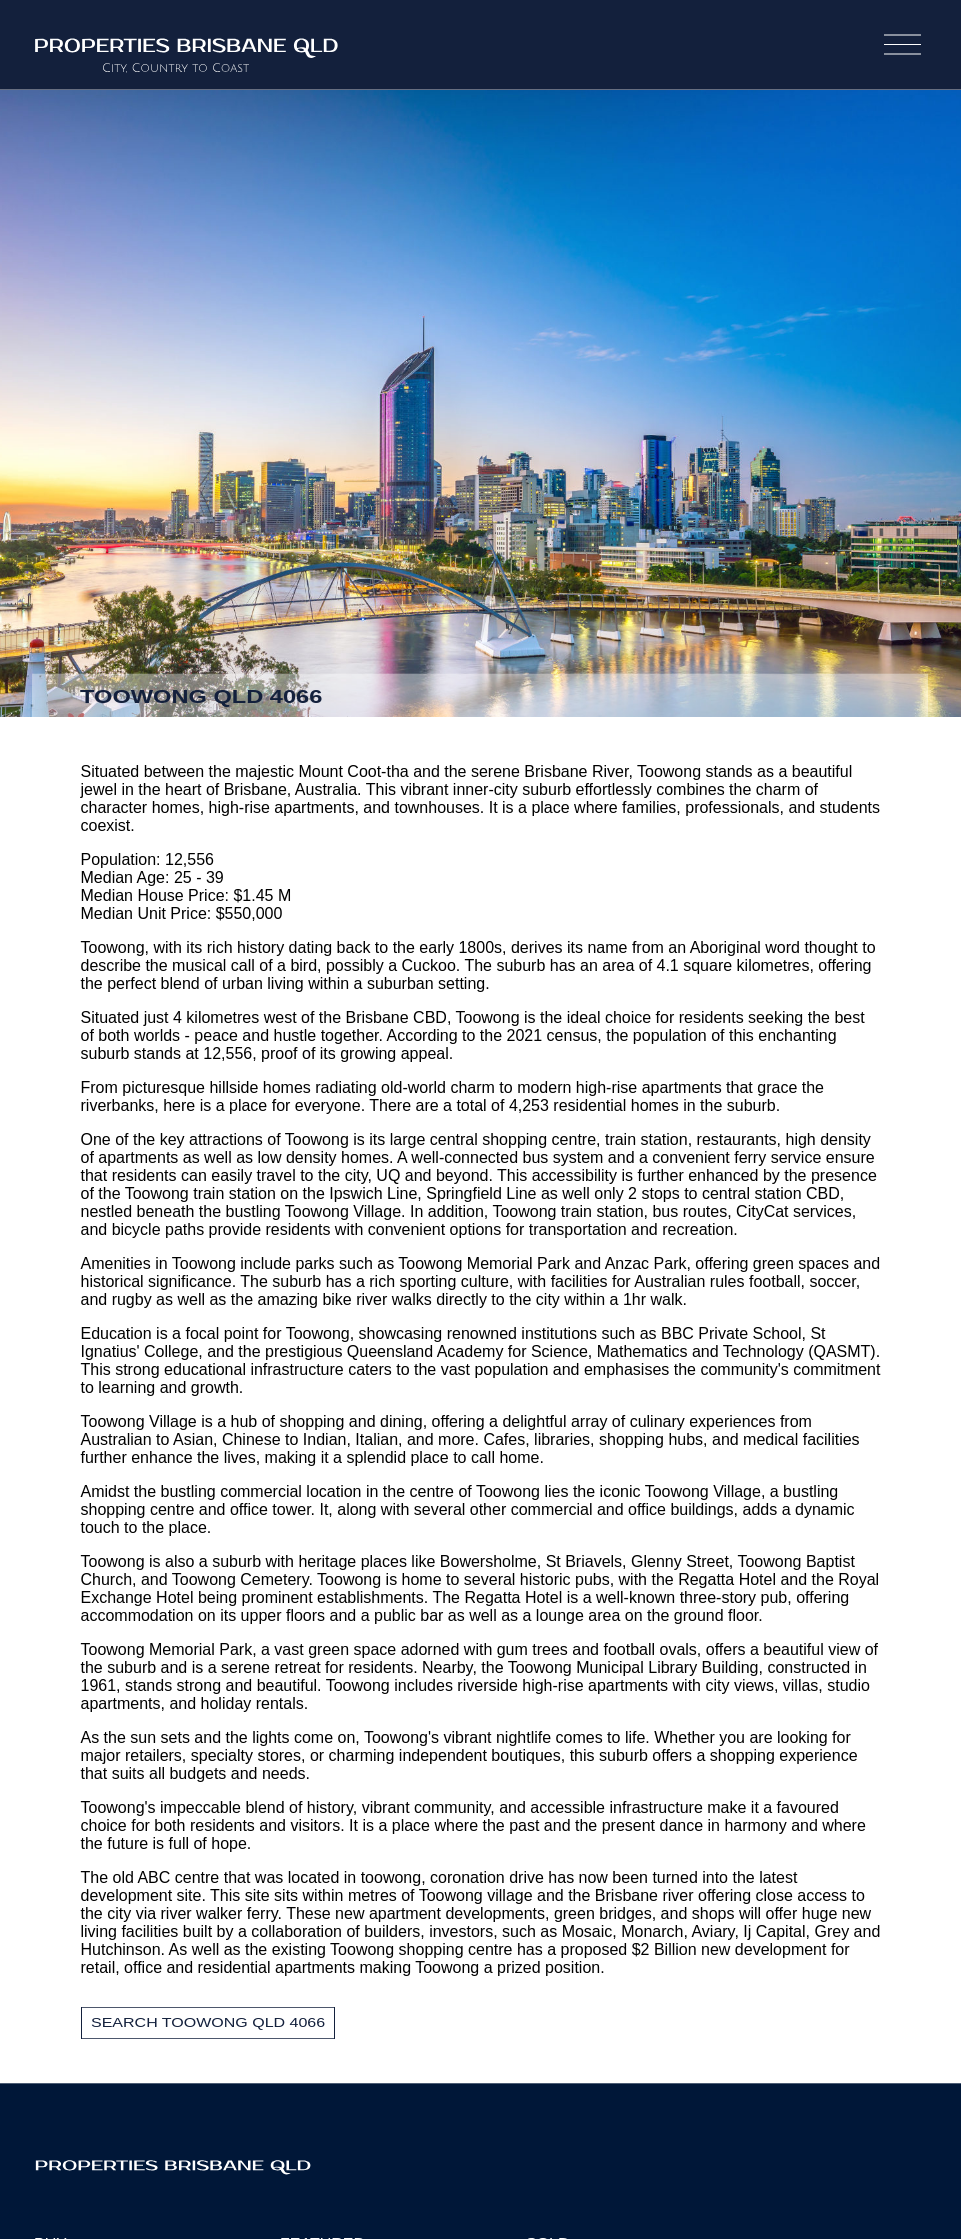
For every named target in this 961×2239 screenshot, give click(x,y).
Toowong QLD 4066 (202, 696)
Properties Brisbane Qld (240, 2163)
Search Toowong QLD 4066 (208, 2023)
